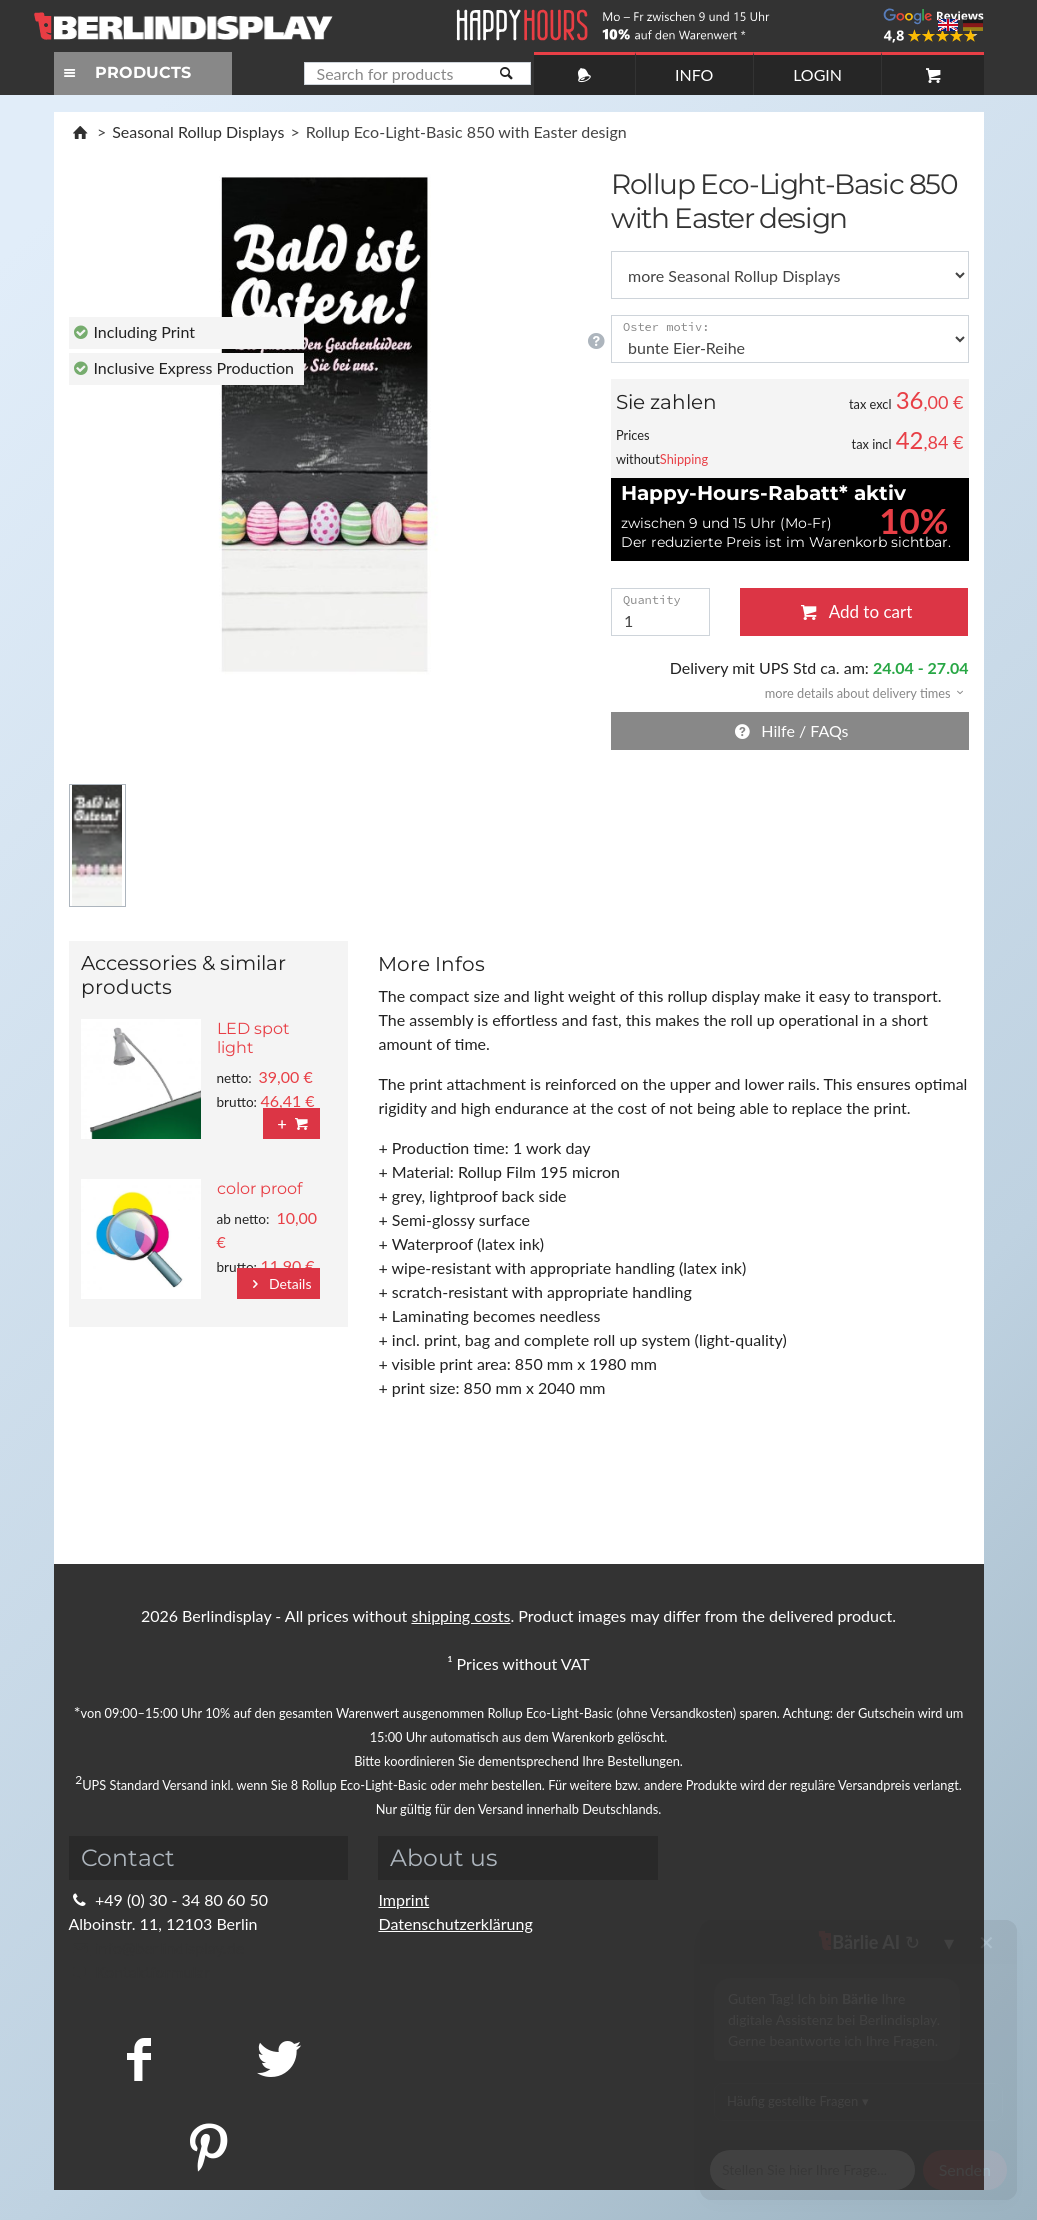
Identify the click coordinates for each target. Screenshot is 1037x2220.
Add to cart (854, 611)
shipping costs (460, 1615)
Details (279, 1283)
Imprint (403, 1899)
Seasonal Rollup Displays (198, 131)
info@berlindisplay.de (157, 1947)
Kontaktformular (139, 1971)
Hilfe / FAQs (790, 730)
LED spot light (253, 1038)
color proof (259, 1188)
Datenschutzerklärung (455, 1923)
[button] (858, 691)
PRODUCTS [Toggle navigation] (125, 72)
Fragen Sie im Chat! (930, 2175)
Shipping (684, 459)
